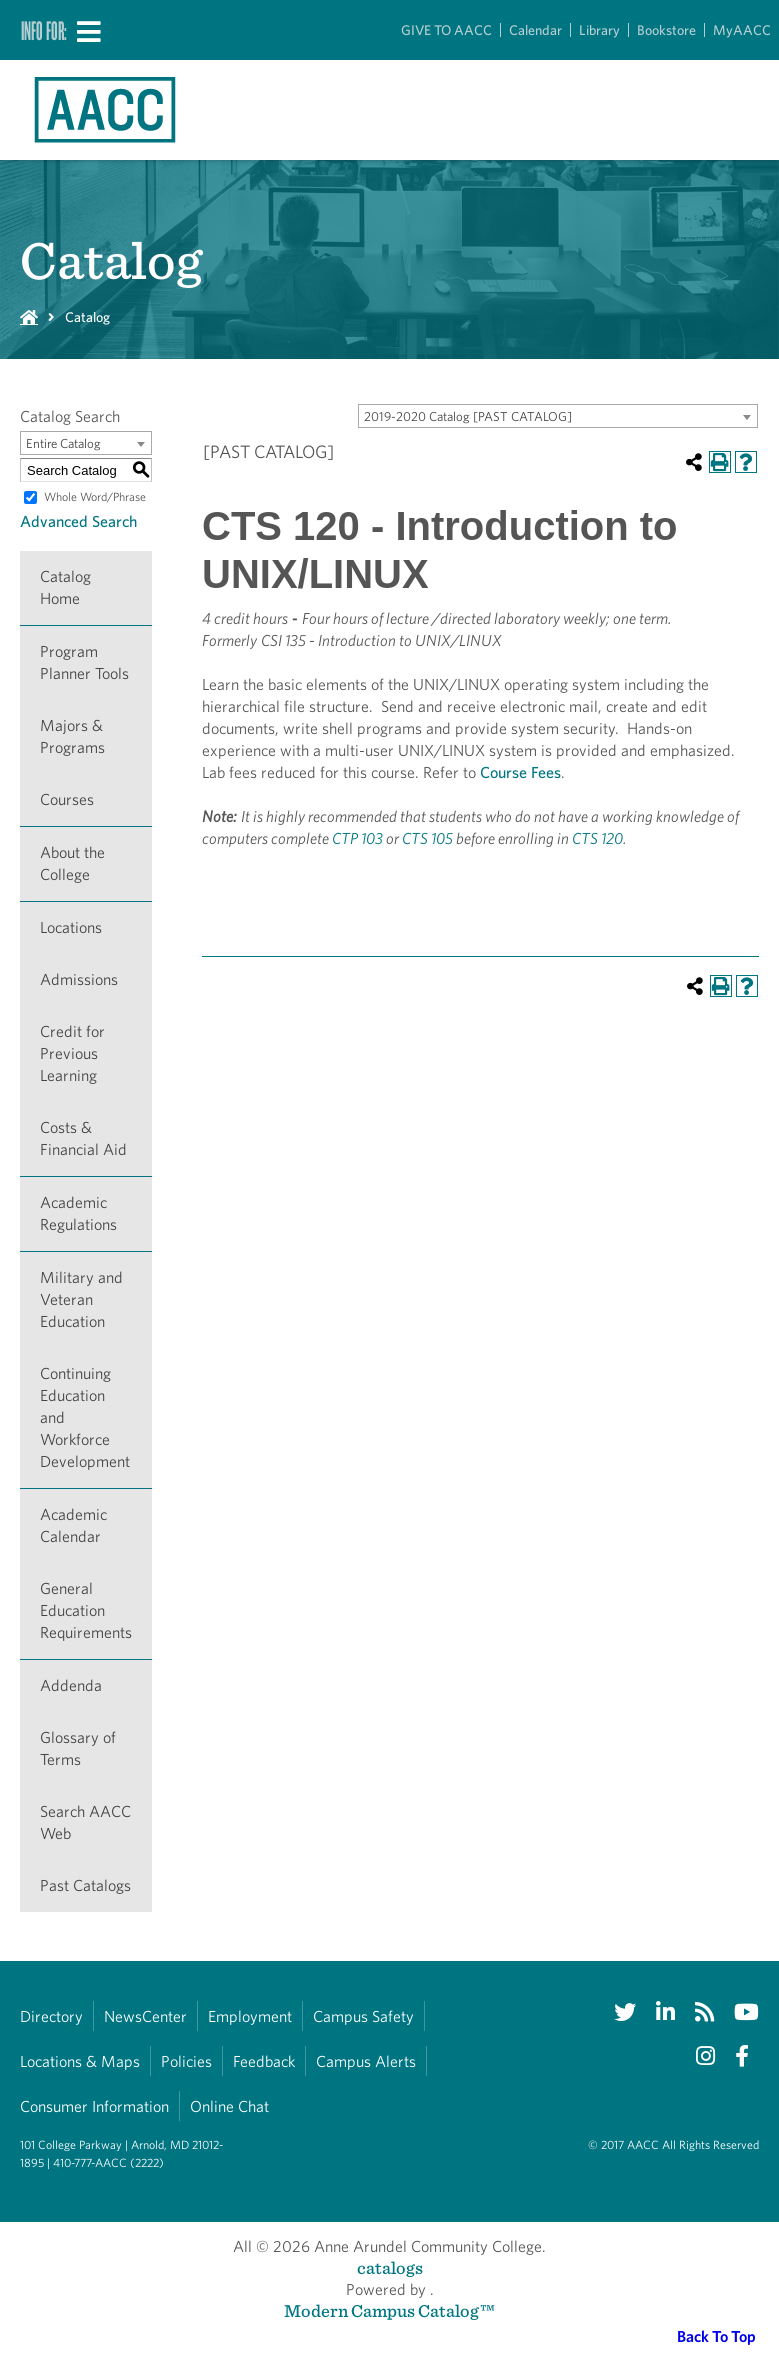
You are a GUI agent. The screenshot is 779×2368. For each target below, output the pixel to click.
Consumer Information (94, 2106)
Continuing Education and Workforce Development (85, 1417)
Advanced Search (78, 521)
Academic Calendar (73, 1525)
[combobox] (558, 416)
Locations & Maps (80, 2061)
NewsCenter (145, 2016)
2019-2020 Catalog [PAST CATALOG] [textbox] (468, 416)
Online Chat (229, 2106)
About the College (72, 863)
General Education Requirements (86, 1610)
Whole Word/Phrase (95, 496)
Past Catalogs (85, 1885)
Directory (51, 2016)
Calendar (535, 30)
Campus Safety (363, 2016)
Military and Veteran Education (81, 1299)
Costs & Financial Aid (83, 1138)
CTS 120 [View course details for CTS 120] (597, 838)
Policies (186, 2061)
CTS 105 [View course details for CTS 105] (427, 838)
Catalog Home (65, 587)
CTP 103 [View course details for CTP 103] (357, 838)
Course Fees (520, 772)
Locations (71, 927)
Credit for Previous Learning (72, 1053)
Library (599, 30)
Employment (250, 2016)
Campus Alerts (366, 2061)
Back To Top (716, 2336)
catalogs (390, 2267)
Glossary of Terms (78, 1748)
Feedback (264, 2061)
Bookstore (666, 30)
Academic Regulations (78, 1213)
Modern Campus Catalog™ (389, 2310)
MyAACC (742, 30)
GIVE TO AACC (446, 30)
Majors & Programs (72, 736)
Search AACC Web (85, 1822)
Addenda (71, 1685)
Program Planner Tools (84, 662)
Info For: (44, 30)
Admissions (79, 979)
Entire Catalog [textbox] (63, 443)
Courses (67, 799)
